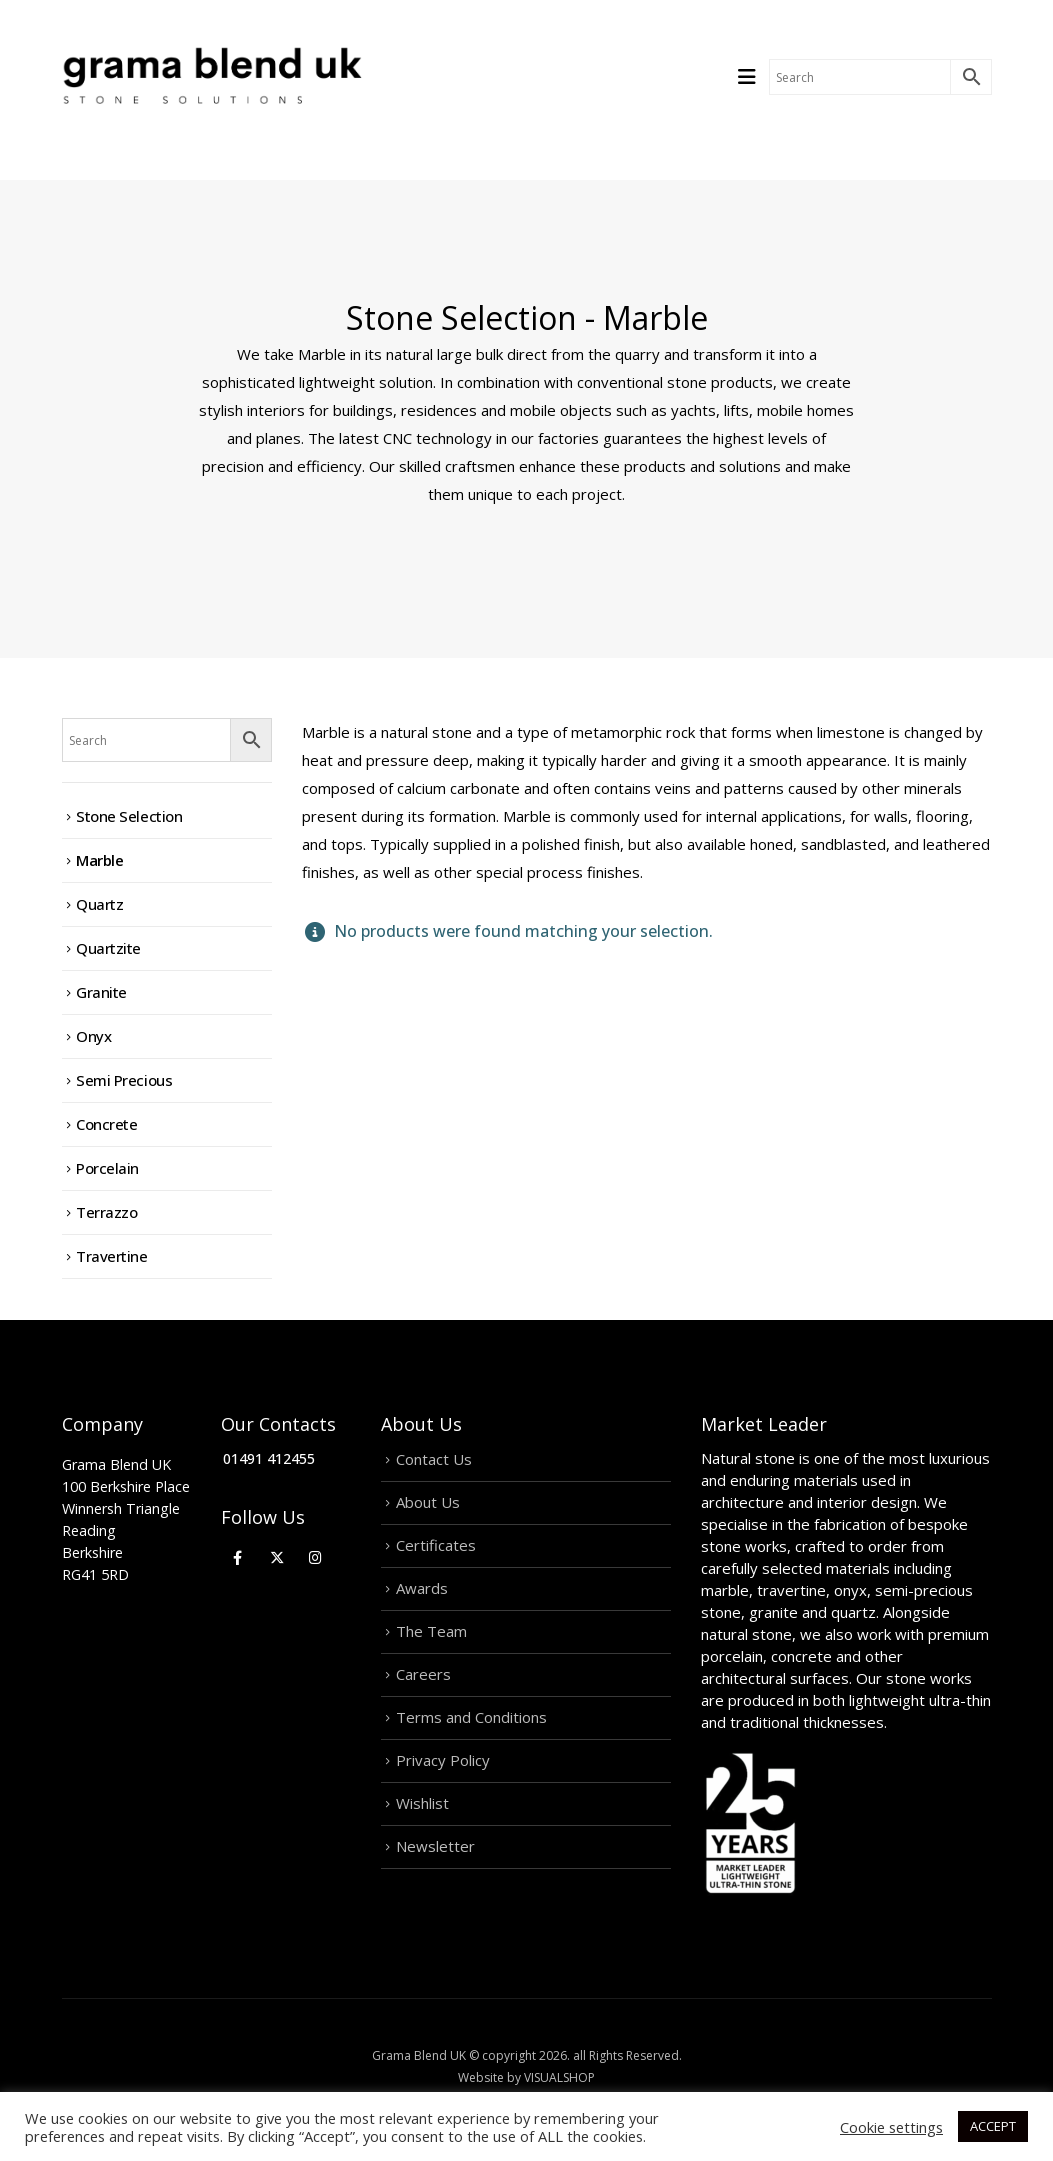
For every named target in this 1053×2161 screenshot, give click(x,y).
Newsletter (435, 1846)
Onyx (93, 1036)
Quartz (99, 904)
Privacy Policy (443, 1760)
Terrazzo (106, 1212)
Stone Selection (129, 816)
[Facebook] (237, 1556)
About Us (428, 1502)
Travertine (112, 1256)
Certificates (436, 1545)
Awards (422, 1588)
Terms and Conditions (471, 1717)
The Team (431, 1631)
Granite (101, 992)
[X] (276, 1556)
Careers (423, 1674)
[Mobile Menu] (753, 77)
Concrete (106, 1124)
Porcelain (107, 1168)
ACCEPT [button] (993, 2126)
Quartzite (108, 948)
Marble (99, 860)
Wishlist (422, 1803)
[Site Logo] (212, 77)
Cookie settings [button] (891, 2127)
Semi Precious (124, 1080)
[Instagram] (315, 1556)
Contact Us (434, 1459)
